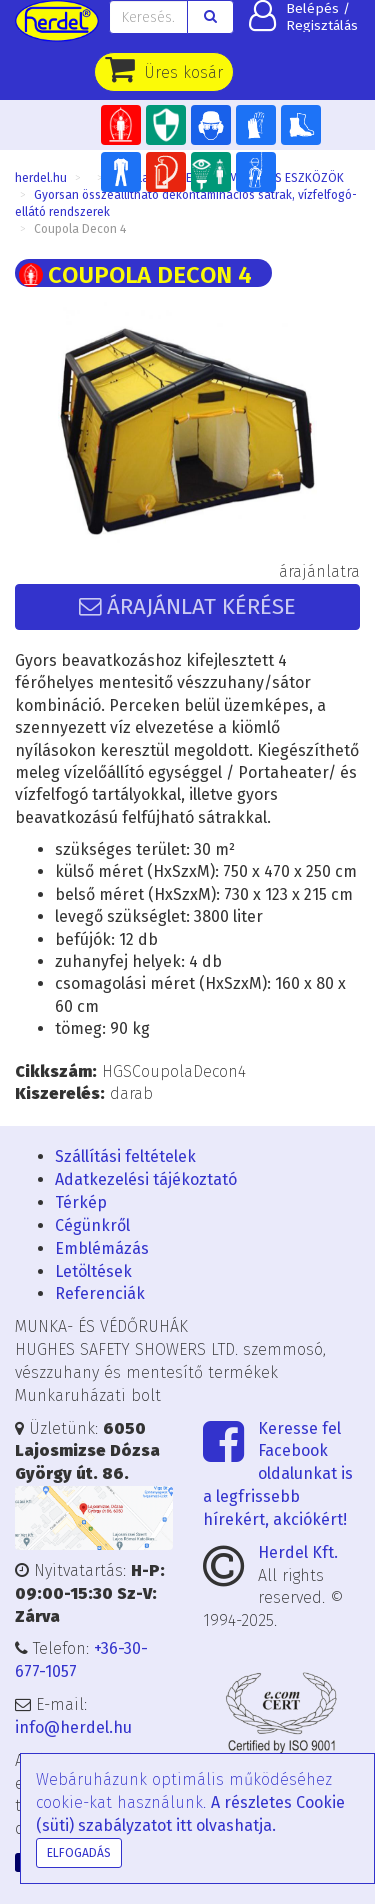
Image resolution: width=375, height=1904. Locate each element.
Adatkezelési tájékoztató (146, 1179)
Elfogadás (79, 1853)
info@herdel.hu (73, 1727)
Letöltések (93, 1271)
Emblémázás (102, 1248)
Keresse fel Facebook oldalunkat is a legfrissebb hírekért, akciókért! (278, 1474)
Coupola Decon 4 (80, 229)
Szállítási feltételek (125, 1156)
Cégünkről (92, 1225)
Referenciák (100, 1293)
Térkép (81, 1202)
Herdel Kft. (298, 1552)
